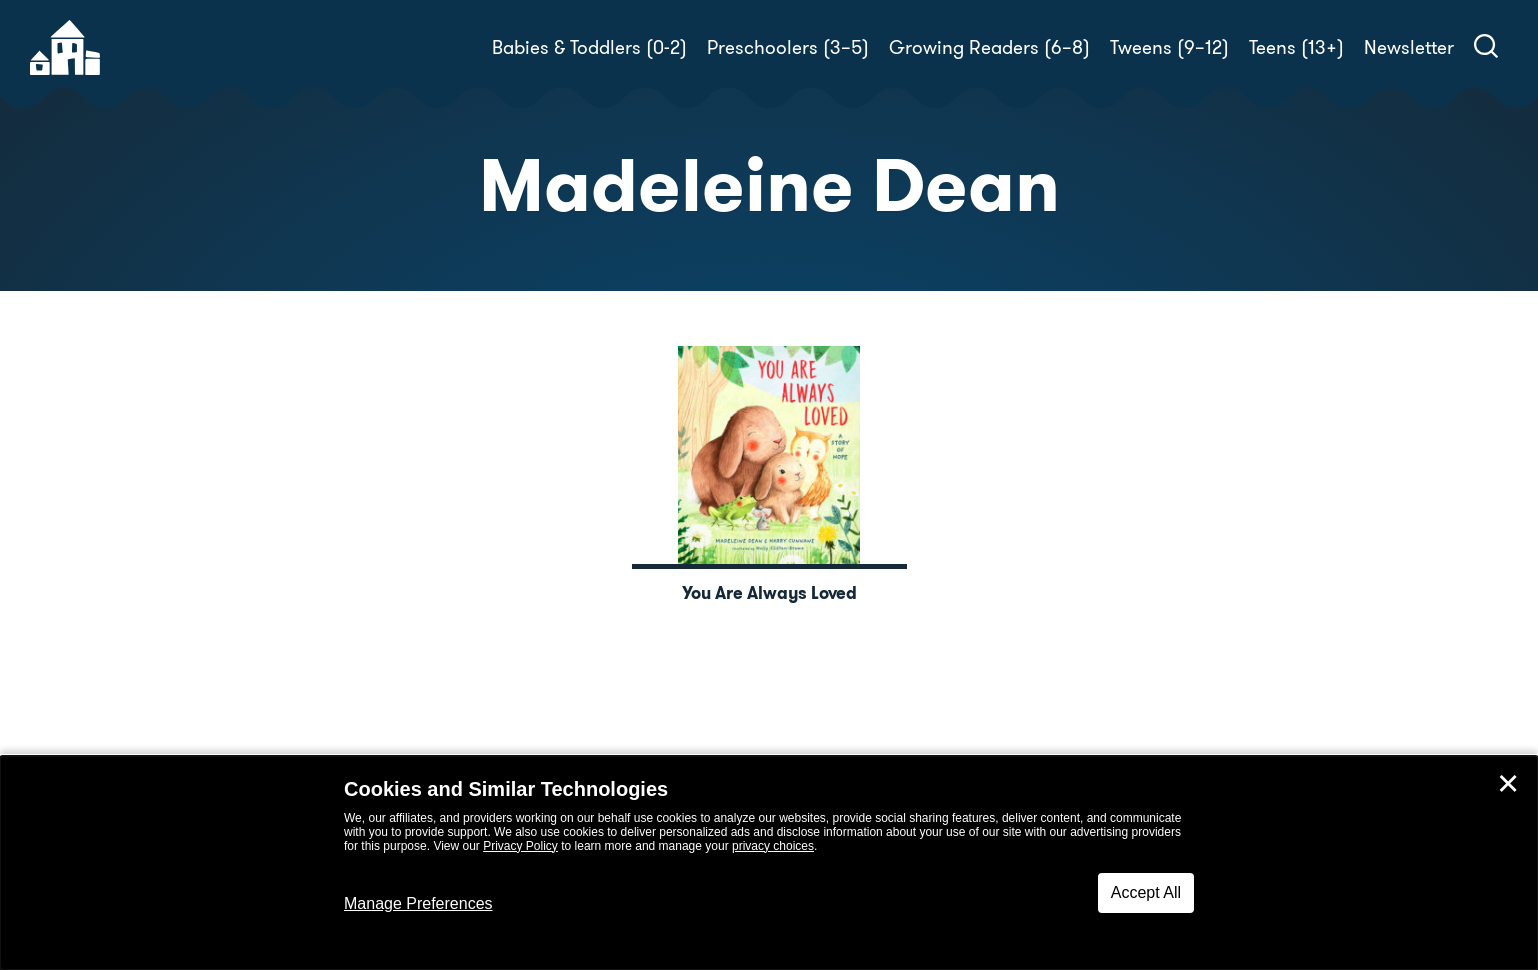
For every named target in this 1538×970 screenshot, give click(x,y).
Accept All (1146, 892)
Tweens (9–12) (1169, 47)
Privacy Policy (520, 846)
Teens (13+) (1296, 47)
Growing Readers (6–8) (989, 47)
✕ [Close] (1508, 784)
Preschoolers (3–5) (788, 47)
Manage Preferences (418, 903)
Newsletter (1409, 47)
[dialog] (769, 863)
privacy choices (773, 846)
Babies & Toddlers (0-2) (589, 47)
